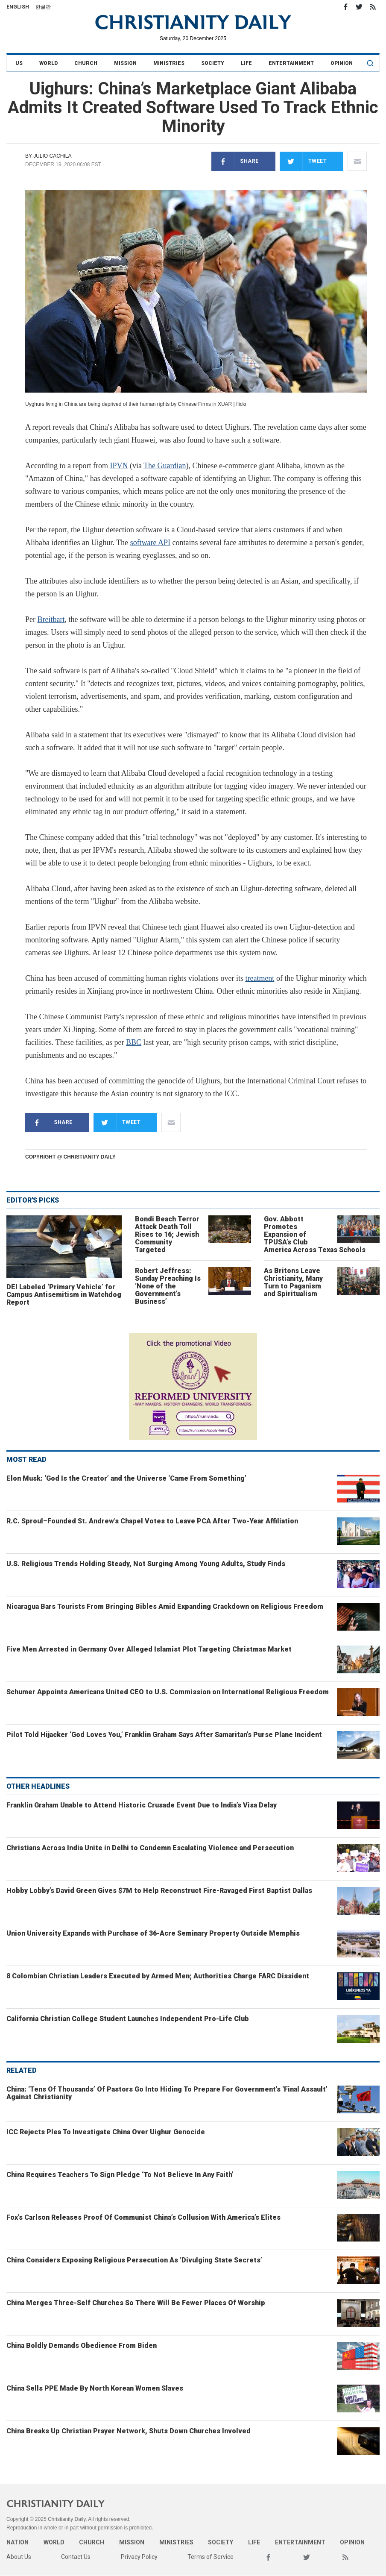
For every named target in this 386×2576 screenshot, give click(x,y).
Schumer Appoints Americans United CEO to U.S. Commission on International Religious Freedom (167, 1692)
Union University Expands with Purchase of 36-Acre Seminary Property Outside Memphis (153, 1933)
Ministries (168, 63)
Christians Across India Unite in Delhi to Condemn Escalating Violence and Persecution (150, 1848)
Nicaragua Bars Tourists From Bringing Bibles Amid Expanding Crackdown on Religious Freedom (164, 1606)
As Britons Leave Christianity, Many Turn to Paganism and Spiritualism (293, 1282)
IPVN (119, 465)
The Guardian (164, 465)
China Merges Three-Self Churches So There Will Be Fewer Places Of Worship (135, 2303)
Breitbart (51, 619)
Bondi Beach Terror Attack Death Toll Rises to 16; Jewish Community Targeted (167, 1234)
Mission (125, 63)
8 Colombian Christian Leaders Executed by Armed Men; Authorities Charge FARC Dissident (157, 1976)
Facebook (345, 7)
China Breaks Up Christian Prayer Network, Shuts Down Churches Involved (128, 2431)
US (19, 63)
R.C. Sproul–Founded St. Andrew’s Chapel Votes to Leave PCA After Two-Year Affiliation (152, 1521)
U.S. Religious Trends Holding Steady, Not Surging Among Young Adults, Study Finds (145, 1564)
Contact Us (76, 2556)
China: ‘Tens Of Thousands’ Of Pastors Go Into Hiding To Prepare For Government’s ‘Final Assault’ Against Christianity (167, 2093)
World (48, 63)
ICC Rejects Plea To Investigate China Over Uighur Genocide (105, 2132)
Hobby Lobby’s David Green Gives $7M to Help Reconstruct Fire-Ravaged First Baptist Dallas (159, 1891)
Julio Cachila (52, 156)
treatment (259, 978)
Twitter (359, 7)
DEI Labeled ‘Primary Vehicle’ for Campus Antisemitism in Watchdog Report (63, 1294)
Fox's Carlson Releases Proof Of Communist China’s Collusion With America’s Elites (143, 2217)
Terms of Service (210, 2556)
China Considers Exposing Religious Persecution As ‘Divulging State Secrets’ (134, 2260)
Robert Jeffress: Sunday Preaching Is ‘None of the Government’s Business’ (168, 1286)
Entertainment (291, 63)
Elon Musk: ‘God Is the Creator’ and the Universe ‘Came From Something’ (126, 1478)
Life (246, 63)
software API (150, 542)
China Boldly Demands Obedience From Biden (81, 2345)
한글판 (43, 7)
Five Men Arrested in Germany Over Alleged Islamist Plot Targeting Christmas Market (149, 1649)
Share (235, 161)
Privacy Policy (139, 2556)
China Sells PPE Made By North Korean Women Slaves (94, 2388)
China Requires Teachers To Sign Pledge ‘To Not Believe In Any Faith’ (120, 2175)
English (17, 7)
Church (85, 63)
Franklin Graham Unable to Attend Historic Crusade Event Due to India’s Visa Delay (141, 1805)
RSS (373, 7)
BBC (133, 1042)
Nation (17, 2542)
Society (212, 63)
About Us (18, 2556)
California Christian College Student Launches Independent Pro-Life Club (127, 2019)
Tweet (303, 161)
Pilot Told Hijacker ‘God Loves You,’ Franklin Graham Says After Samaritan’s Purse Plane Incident (164, 1735)
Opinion (341, 63)
